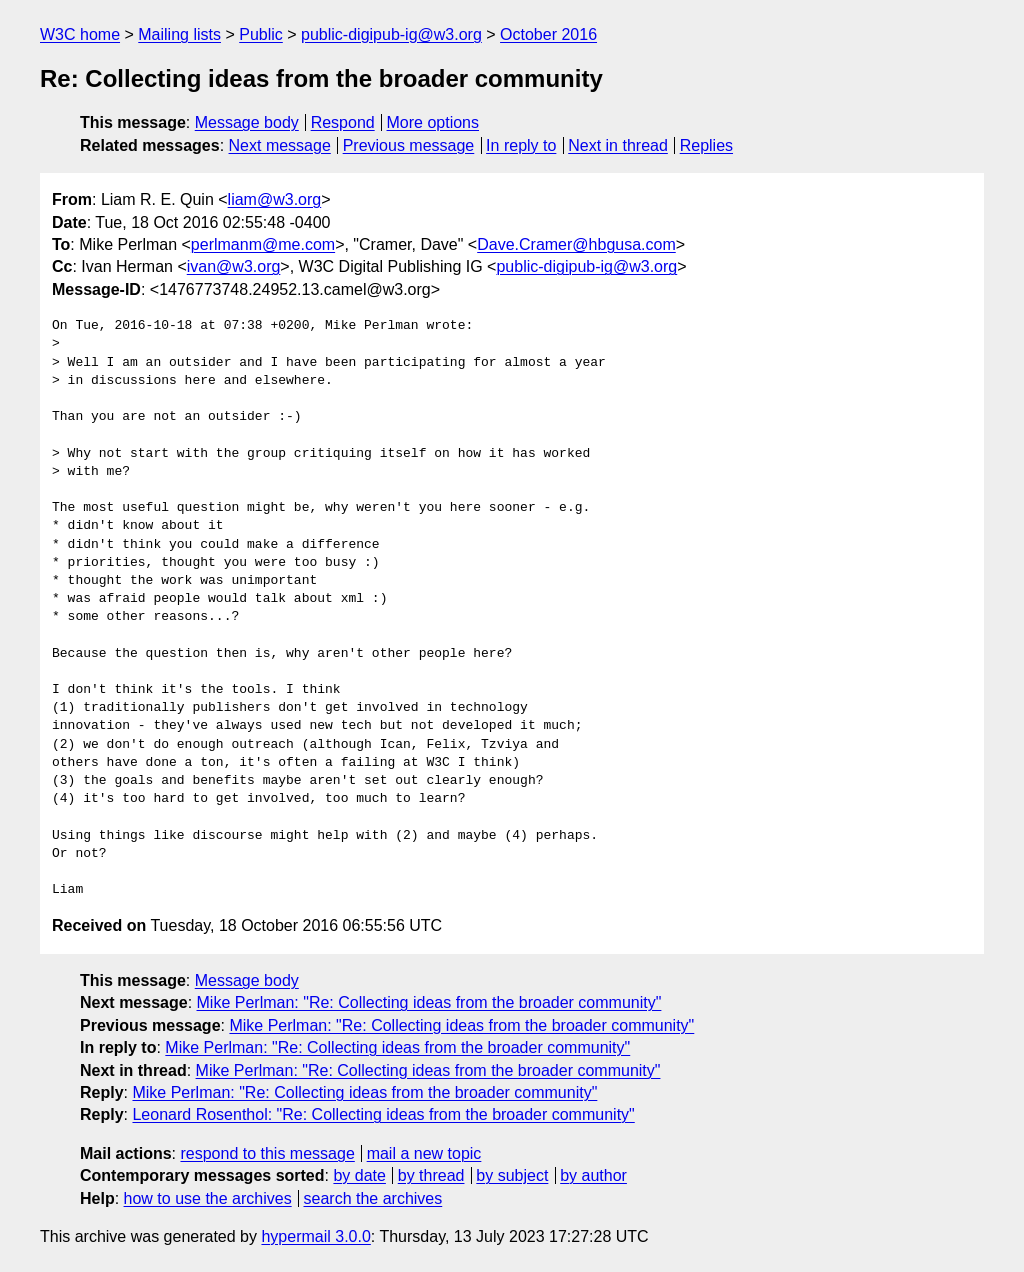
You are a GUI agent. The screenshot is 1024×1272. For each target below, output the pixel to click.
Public (261, 34)
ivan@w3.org (234, 266)
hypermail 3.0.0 (315, 1236)
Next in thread (618, 145)
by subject (512, 1175)
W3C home (80, 34)
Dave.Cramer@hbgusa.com (576, 244)
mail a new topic (424, 1153)
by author (593, 1175)
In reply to (521, 145)
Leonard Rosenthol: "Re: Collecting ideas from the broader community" (383, 1114)
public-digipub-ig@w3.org (391, 34)
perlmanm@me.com (263, 244)
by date (359, 1175)
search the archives (373, 1198)
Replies (706, 145)
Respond (343, 122)
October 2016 (548, 34)
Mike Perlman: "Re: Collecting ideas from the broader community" (429, 1002)
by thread (431, 1175)
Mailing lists (179, 34)
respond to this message (267, 1153)
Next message (280, 145)
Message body (247, 122)
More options (433, 122)
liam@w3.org (275, 199)
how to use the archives (208, 1198)
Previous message (409, 145)
